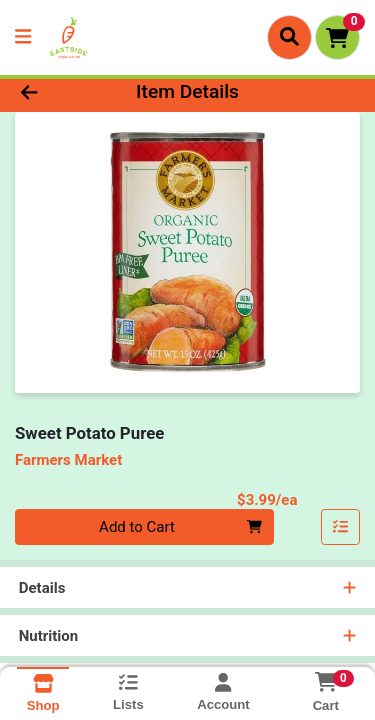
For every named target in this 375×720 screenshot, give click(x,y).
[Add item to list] (341, 527)
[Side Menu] (23, 37)
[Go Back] (58, 92)
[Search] (289, 37)
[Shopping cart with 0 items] (337, 37)
